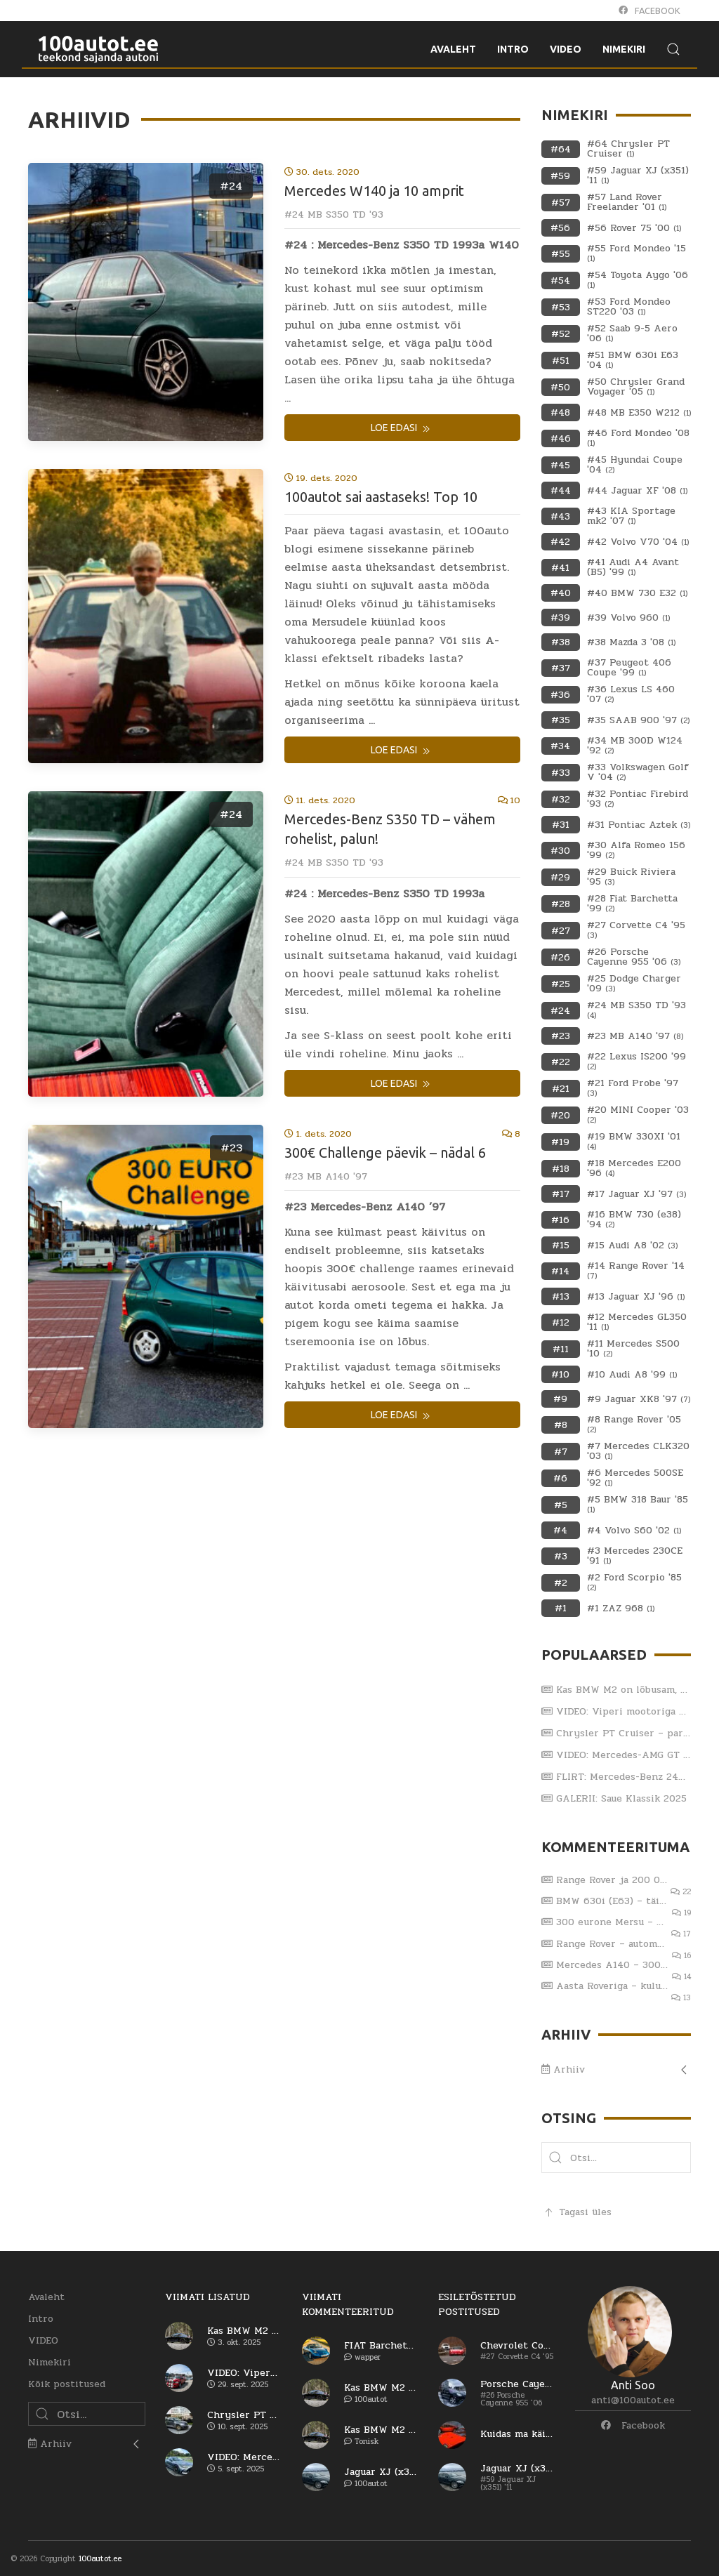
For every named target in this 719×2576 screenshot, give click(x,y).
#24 (231, 185)
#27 (560, 930)
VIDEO (43, 2340)
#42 (560, 541)
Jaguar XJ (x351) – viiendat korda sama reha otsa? (381, 2472)
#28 (560, 904)
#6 (560, 1478)
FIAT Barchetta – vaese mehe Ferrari (381, 2346)
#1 (561, 1608)
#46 (560, 438)
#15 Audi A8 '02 (632, 1245)
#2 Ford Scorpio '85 (634, 1582)
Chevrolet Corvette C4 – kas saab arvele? (517, 2346)
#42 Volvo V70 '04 (638, 542)
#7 (560, 1451)
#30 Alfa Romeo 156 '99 (636, 850)
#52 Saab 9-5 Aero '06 (632, 333)
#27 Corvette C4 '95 (636, 930)
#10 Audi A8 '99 (632, 1375)
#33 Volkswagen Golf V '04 (638, 772)
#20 (560, 1115)
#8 (560, 1425)
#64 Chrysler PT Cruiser (628, 149)
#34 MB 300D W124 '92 (634, 745)
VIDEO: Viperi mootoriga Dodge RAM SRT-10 (616, 1711)
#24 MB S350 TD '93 (333, 214)
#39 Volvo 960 (628, 618)
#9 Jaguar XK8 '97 (638, 1399)
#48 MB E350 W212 (639, 413)
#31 (560, 824)
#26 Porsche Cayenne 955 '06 (633, 957)
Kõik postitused (66, 2384)
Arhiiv (563, 2069)
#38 (560, 642)
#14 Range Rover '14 (636, 1271)
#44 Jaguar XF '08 (637, 491)
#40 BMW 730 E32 (637, 593)
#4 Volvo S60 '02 (634, 1530)
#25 (560, 984)
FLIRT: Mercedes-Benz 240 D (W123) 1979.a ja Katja (616, 1776)
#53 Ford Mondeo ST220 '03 (629, 307)
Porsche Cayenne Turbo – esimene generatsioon (517, 2384)
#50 (560, 387)
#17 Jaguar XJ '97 (636, 1194)
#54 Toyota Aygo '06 (637, 280)
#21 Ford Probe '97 (632, 1088)
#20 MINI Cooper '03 (638, 1115)
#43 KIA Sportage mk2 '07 (631, 516)
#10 (560, 1374)
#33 (560, 772)
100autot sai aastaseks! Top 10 (380, 497)
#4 (560, 1530)
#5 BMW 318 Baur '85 (637, 1504)
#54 (560, 280)
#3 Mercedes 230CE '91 (634, 1556)
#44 (560, 490)
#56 (560, 227)
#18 (560, 1168)
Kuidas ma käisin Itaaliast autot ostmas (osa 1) (517, 2434)
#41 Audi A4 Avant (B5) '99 (633, 567)
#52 (560, 333)
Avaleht (46, 2297)
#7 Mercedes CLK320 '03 (638, 1451)
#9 (560, 1399)
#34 (560, 746)
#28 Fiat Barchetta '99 (632, 903)
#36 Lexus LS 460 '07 (631, 694)
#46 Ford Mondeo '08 (638, 438)
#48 (560, 412)
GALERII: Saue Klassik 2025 (614, 1798)
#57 (560, 202)
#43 (560, 516)
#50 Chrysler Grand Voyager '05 (636, 387)
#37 (560, 668)
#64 (560, 149)
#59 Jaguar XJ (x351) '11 (638, 175)
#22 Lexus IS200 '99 (636, 1061)
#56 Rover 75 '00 (634, 228)
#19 (560, 1142)
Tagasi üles (576, 2212)
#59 (560, 176)
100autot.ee (100, 2559)
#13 (560, 1296)
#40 (560, 593)
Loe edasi (402, 429)
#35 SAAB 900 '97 (638, 720)
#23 (231, 1147)
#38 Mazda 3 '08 (631, 642)
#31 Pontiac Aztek (638, 825)
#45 (560, 465)
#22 (560, 1062)
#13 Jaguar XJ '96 (636, 1297)
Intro (40, 2318)
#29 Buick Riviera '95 (631, 877)
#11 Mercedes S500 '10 (633, 1349)
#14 (560, 1271)
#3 (560, 1556)
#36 (560, 694)
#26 (560, 957)
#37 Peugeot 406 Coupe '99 (629, 668)
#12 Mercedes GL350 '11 (637, 1322)
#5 (560, 1505)
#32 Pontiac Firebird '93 (637, 799)
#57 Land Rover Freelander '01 (626, 202)
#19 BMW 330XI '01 (633, 1141)
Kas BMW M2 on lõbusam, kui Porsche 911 (616, 1689)
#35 (560, 720)
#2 (560, 1583)
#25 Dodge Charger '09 (634, 983)
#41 (560, 567)
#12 (560, 1322)
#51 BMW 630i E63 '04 (632, 360)
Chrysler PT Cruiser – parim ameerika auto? (616, 1733)
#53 (560, 307)
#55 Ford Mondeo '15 (636, 253)
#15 (560, 1245)
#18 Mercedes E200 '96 (634, 1168)
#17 (560, 1194)
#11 (561, 1349)
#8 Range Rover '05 (634, 1424)
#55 (560, 253)
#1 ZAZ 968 (620, 1608)
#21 (560, 1088)
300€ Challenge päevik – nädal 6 (385, 1152)
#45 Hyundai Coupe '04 (634, 465)
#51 (560, 360)
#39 (560, 617)
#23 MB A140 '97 (325, 1176)
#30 (560, 850)
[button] (555, 2157)
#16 (560, 1220)
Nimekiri (49, 2362)
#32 (560, 799)
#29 (560, 877)
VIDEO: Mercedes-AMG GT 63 (616, 1755)
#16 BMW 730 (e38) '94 (634, 1219)
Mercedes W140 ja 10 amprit (374, 191)
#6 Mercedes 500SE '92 (635, 1478)
